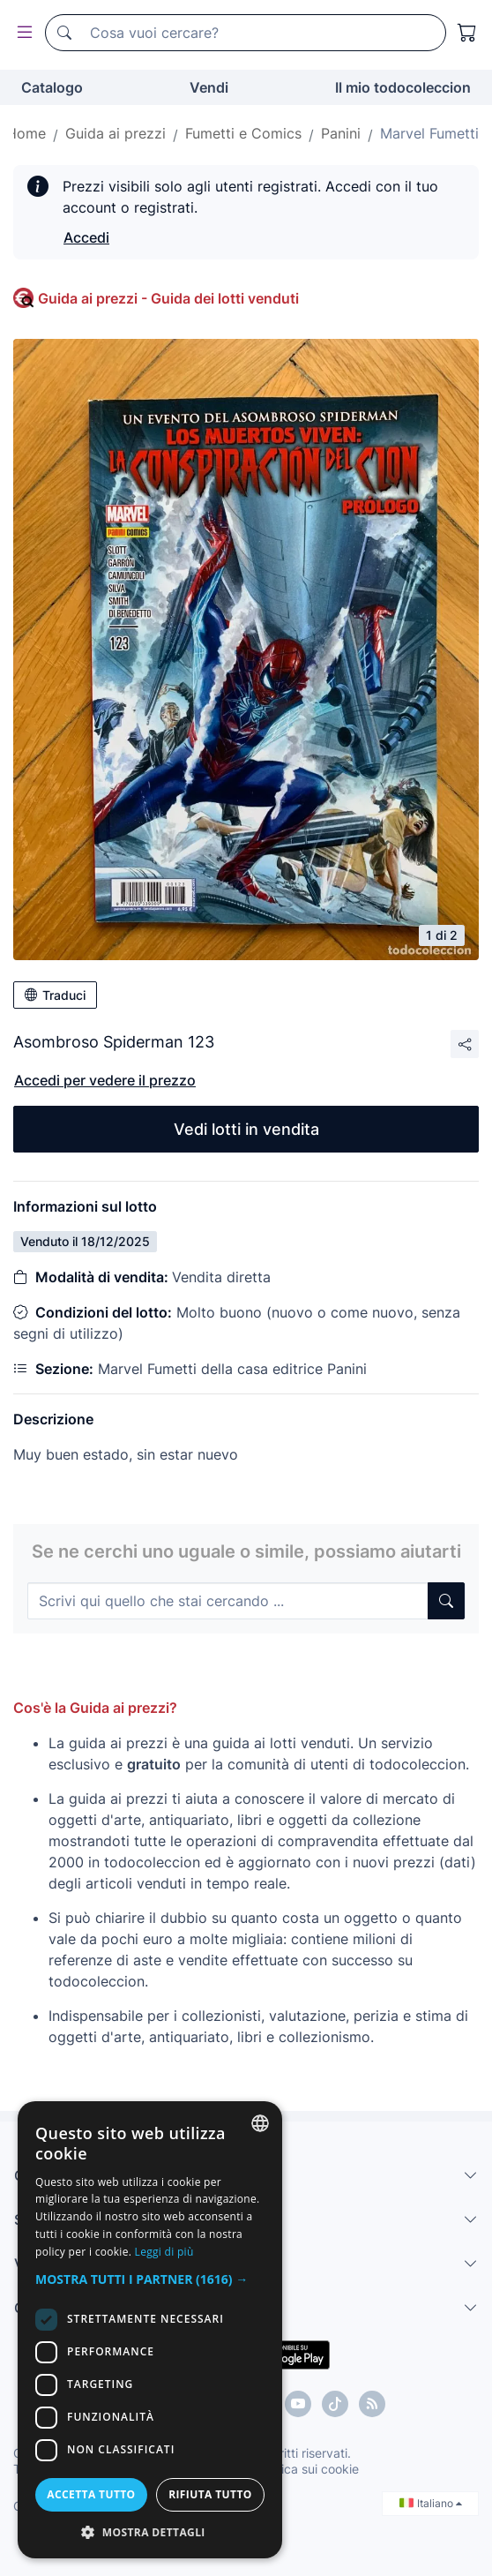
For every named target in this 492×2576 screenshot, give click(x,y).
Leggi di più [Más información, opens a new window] (164, 2251)
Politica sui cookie (308, 2468)
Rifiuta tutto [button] (210, 2494)
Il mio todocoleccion (403, 87)
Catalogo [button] (52, 87)
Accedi (86, 237)
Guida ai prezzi (115, 133)
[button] (150, 2279)
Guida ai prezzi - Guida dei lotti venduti (168, 298)
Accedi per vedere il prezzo (105, 1080)
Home (26, 133)
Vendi (209, 87)
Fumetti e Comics (243, 133)
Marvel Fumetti (429, 133)
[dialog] (150, 2329)
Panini (341, 133)
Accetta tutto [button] (91, 2494)
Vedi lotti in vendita (246, 1129)
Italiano (430, 2503)
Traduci (55, 995)
